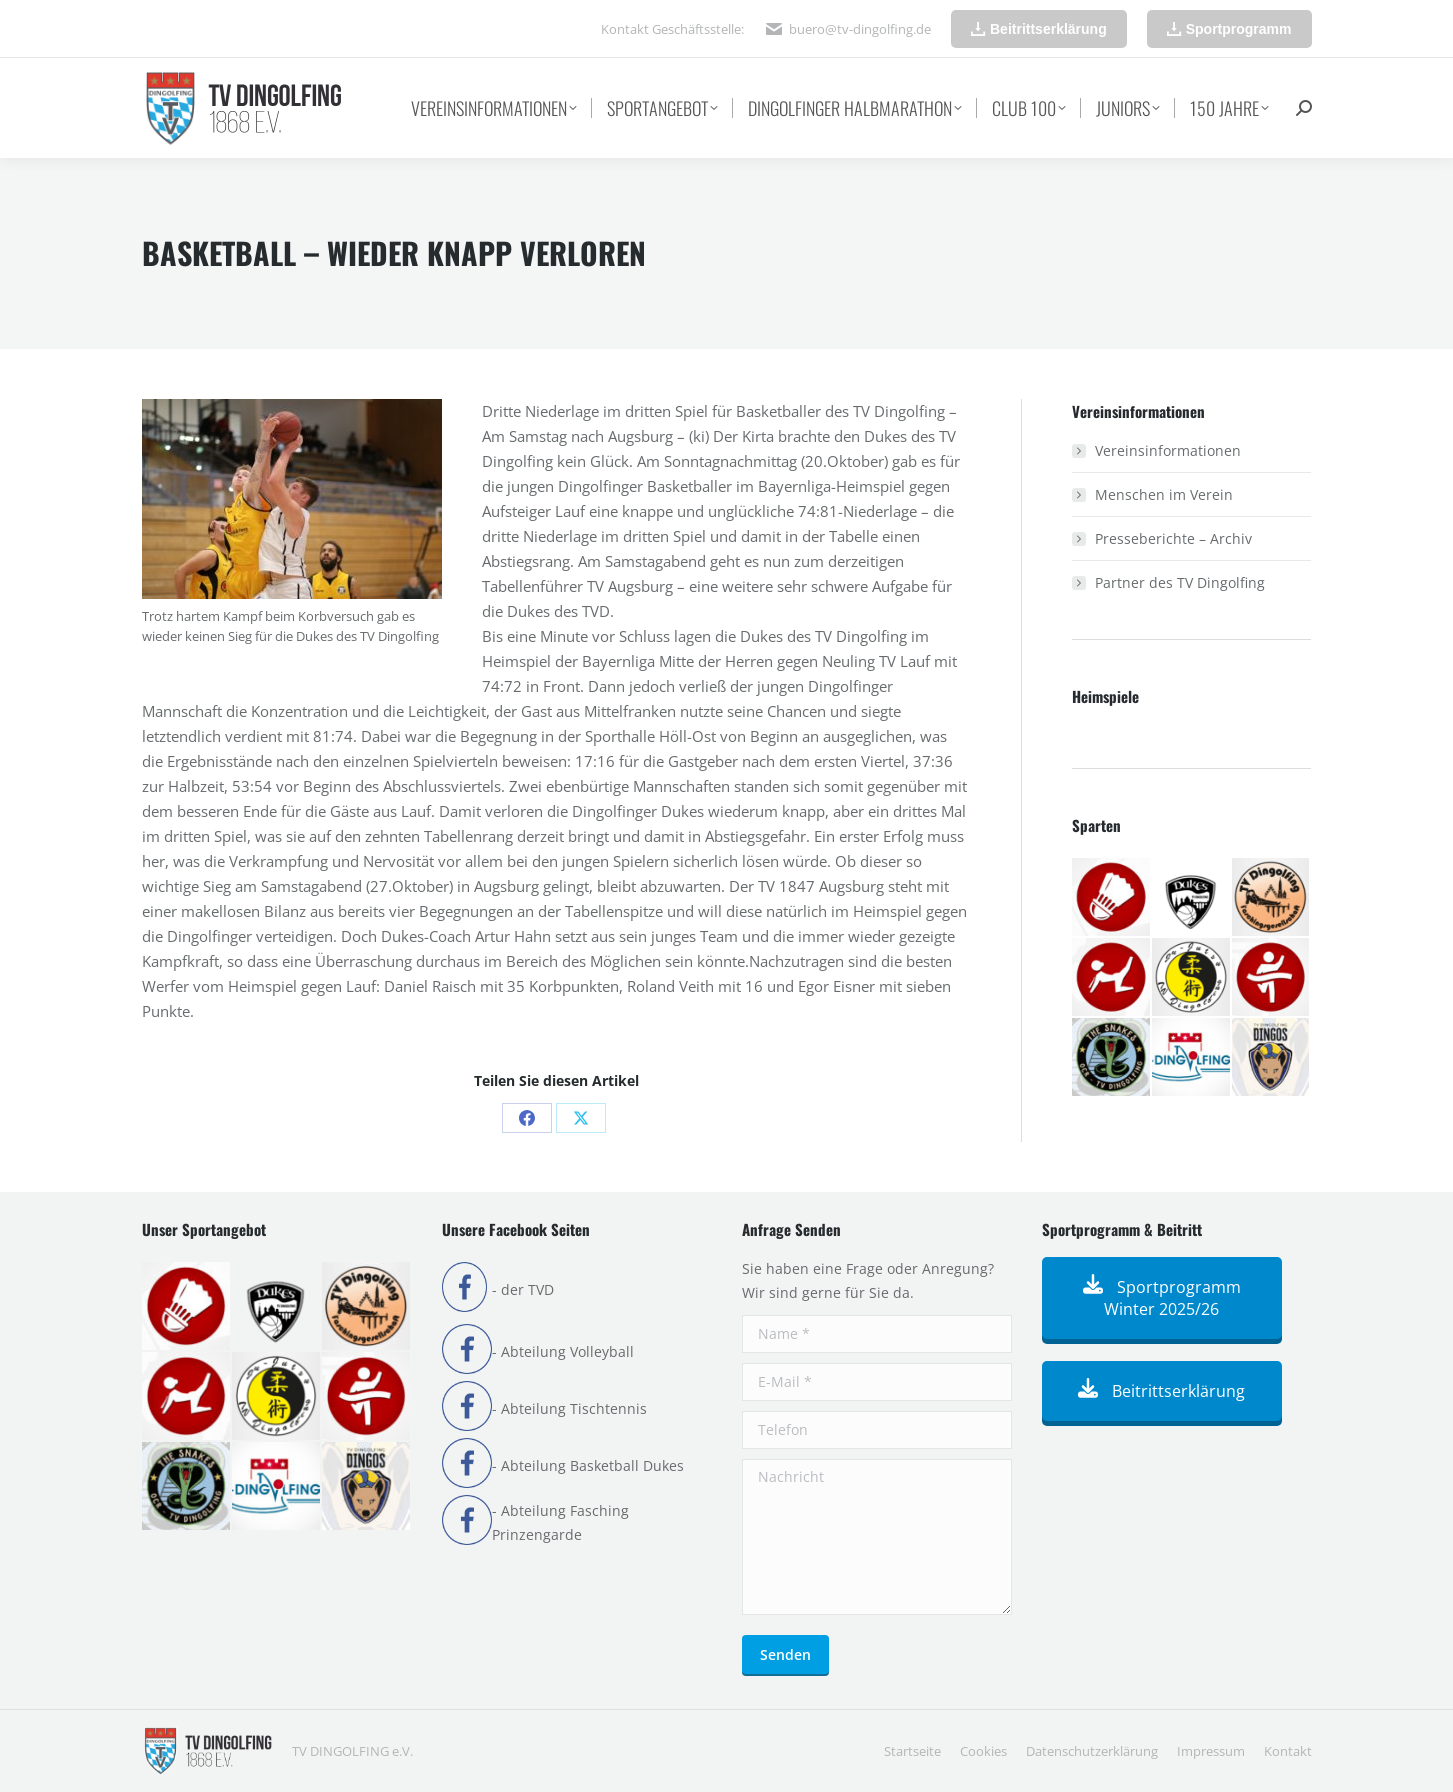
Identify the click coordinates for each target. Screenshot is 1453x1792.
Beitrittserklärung (1161, 1391)
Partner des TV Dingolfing (1180, 582)
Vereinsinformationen (1168, 450)
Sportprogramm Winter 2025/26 (1162, 1298)
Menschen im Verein (1164, 494)
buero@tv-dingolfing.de (860, 29)
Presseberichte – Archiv (1173, 538)
